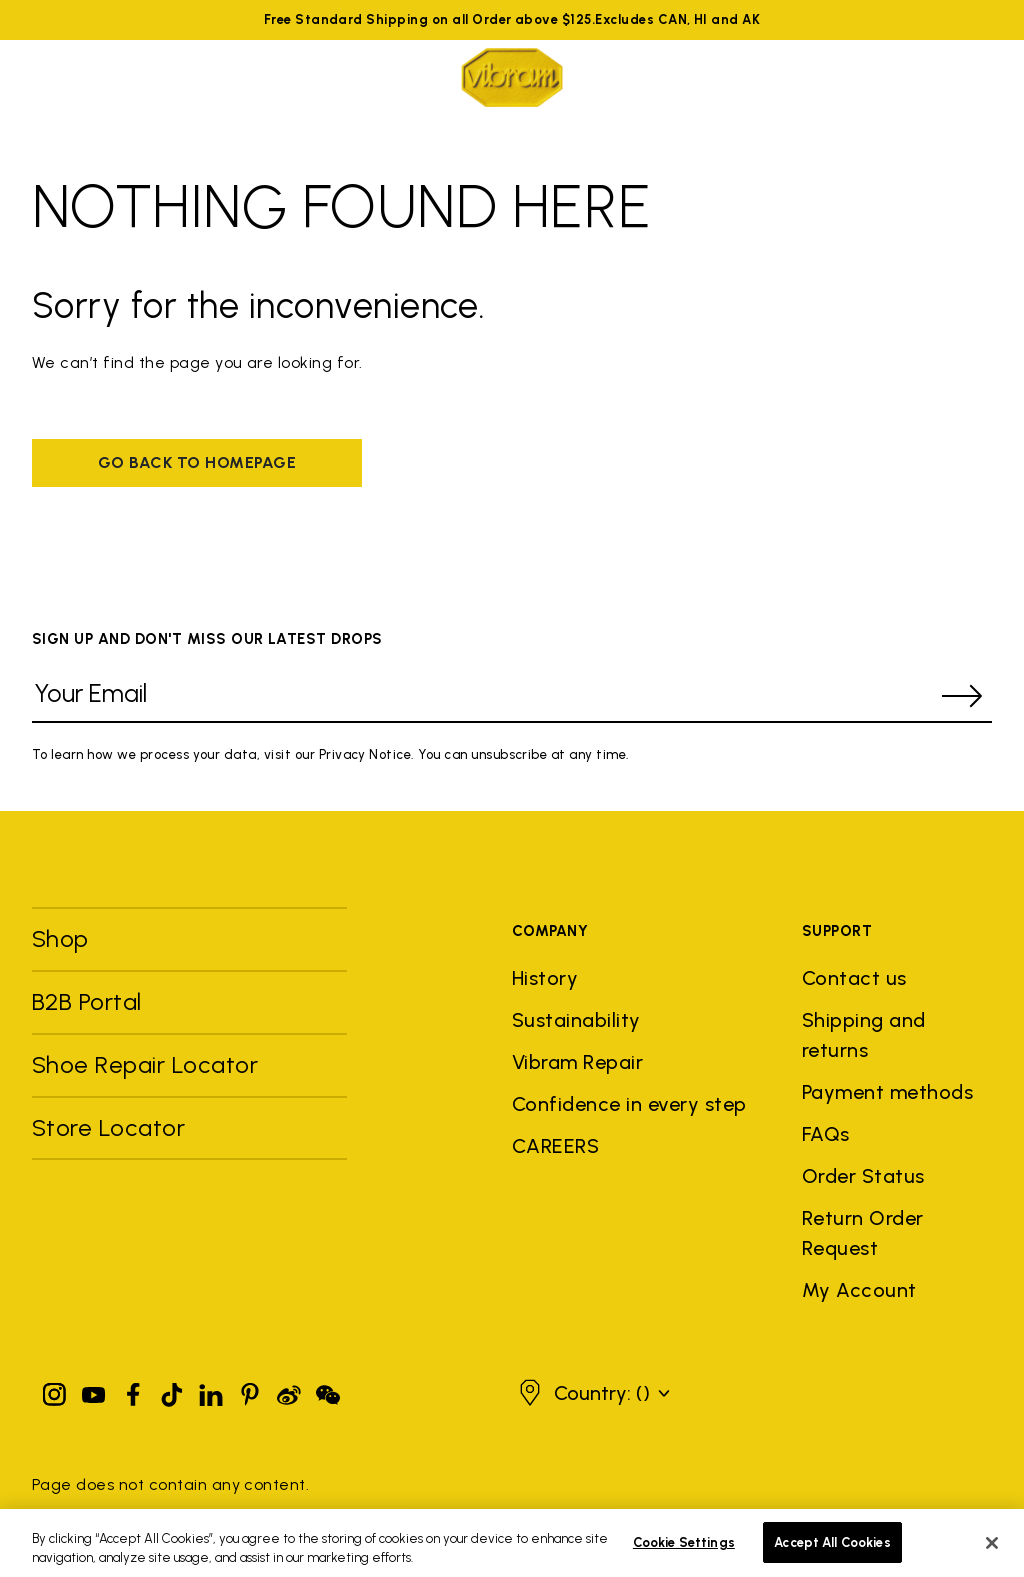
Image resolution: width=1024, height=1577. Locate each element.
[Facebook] (133, 1390)
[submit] (962, 696)
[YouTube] (94, 1390)
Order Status (863, 1176)
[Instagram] (55, 1390)
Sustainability (576, 1020)
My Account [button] (859, 1290)
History (545, 978)
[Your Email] (482, 696)
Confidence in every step (629, 1104)
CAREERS (555, 1146)
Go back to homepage (197, 462)
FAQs (826, 1134)
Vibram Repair (577, 1062)
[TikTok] (172, 1390)
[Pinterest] (250, 1390)
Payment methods (887, 1092)
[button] (612, 1393)
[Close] (992, 1551)
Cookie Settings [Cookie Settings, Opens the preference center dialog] (684, 1551)
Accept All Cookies (832, 1551)
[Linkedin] (211, 1390)
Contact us (854, 978)
